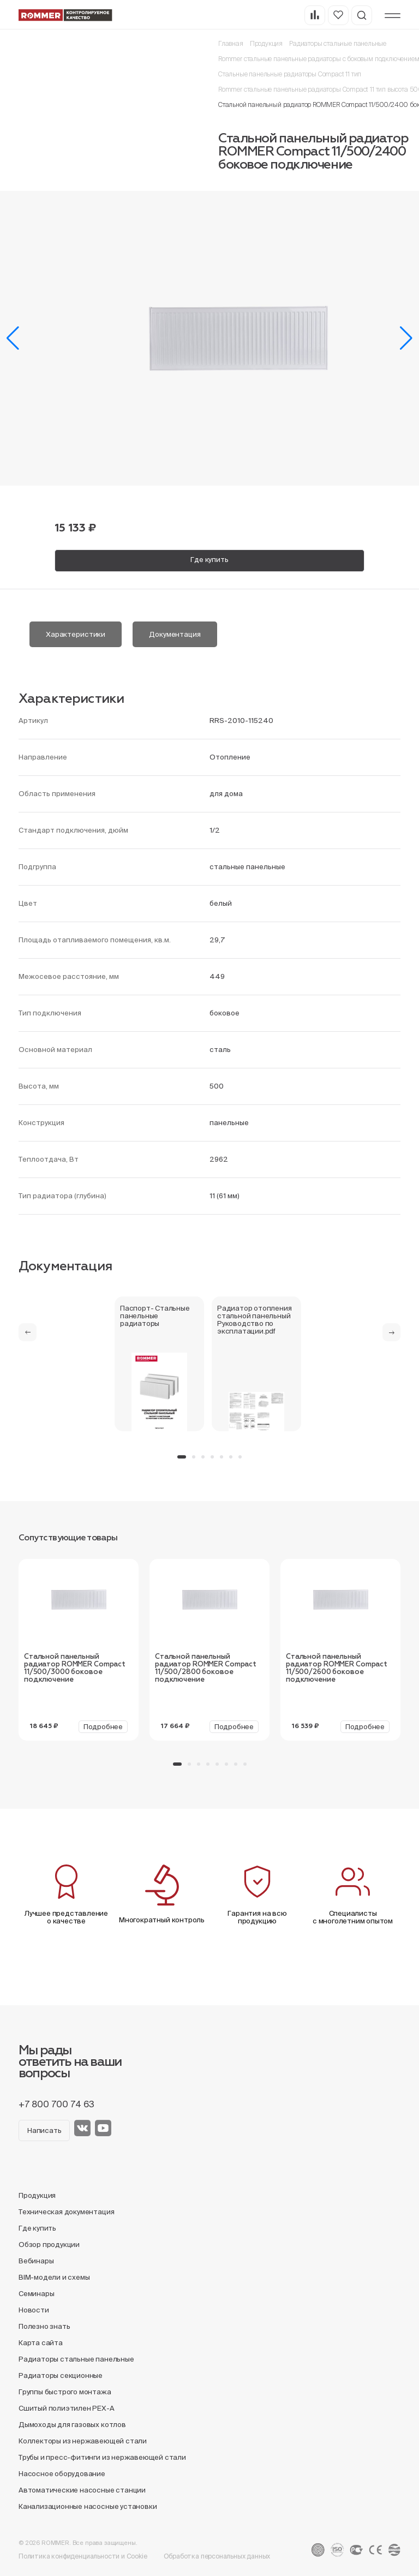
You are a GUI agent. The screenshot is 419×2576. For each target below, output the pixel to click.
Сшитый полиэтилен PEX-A (67, 2408)
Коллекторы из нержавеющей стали (83, 2441)
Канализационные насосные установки (88, 2506)
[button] (12, 338)
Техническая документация (66, 2212)
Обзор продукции (49, 2244)
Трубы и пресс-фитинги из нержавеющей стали (102, 2457)
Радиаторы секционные (61, 2375)
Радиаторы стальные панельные (337, 43)
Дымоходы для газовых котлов (72, 2424)
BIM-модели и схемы (54, 2277)
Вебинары (36, 2261)
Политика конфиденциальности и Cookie (83, 2556)
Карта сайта (41, 2343)
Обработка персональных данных (217, 2556)
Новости (34, 2310)
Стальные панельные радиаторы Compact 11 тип (289, 73)
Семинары (36, 2294)
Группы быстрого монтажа (65, 2392)
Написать (44, 2130)
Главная (230, 43)
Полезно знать (44, 2326)
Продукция (266, 43)
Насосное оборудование (62, 2474)
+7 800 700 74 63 (56, 2104)
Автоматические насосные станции (82, 2490)
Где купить (209, 559)
